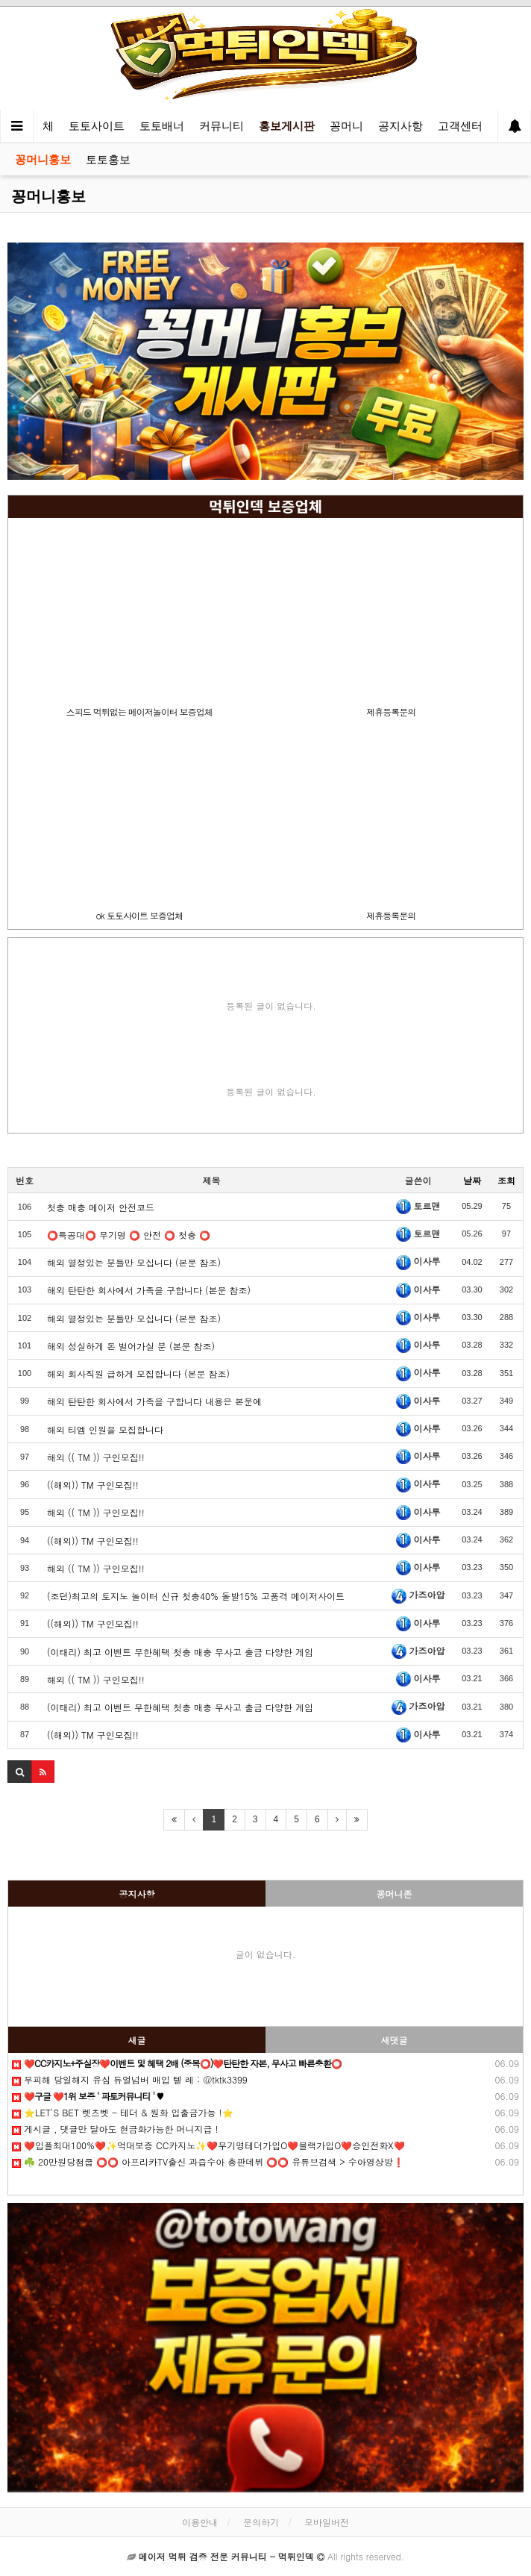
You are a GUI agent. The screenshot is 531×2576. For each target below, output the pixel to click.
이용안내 (200, 2522)
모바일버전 (326, 2522)
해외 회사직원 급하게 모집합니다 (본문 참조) (138, 1373)
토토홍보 (108, 159)
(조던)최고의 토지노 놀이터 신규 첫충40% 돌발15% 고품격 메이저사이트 (196, 1595)
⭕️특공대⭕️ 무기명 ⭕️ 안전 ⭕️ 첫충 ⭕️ (128, 1234)
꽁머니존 (394, 1893)
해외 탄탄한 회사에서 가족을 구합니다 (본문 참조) (149, 1290)
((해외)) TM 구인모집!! (93, 1484)
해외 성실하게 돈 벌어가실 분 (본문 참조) (131, 1345)
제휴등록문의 (390, 711)
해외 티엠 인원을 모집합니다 (105, 1429)
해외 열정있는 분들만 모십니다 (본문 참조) (134, 1262)
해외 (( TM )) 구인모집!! (96, 1457)
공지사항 (400, 125)
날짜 (472, 1180)
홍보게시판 (287, 125)
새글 (137, 2039)
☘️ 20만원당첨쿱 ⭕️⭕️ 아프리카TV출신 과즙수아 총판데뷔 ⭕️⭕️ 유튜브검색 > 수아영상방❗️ (208, 2161)
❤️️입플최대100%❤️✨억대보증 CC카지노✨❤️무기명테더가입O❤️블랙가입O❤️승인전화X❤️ (208, 2145)
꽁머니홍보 (43, 159)
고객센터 (460, 125)
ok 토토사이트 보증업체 (139, 915)
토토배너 (161, 125)
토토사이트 (97, 125)
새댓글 (394, 2039)
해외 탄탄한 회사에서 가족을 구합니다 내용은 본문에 (154, 1401)
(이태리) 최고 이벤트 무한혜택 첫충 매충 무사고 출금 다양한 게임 (180, 1651)
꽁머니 (346, 125)
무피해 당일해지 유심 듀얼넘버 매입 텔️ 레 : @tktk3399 (130, 2079)
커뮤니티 (221, 125)
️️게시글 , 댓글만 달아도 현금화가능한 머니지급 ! (115, 2128)
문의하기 (261, 2522)
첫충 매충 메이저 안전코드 (100, 1207)
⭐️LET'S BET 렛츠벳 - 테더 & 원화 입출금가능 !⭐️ (122, 2112)
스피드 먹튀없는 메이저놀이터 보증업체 (139, 711)
